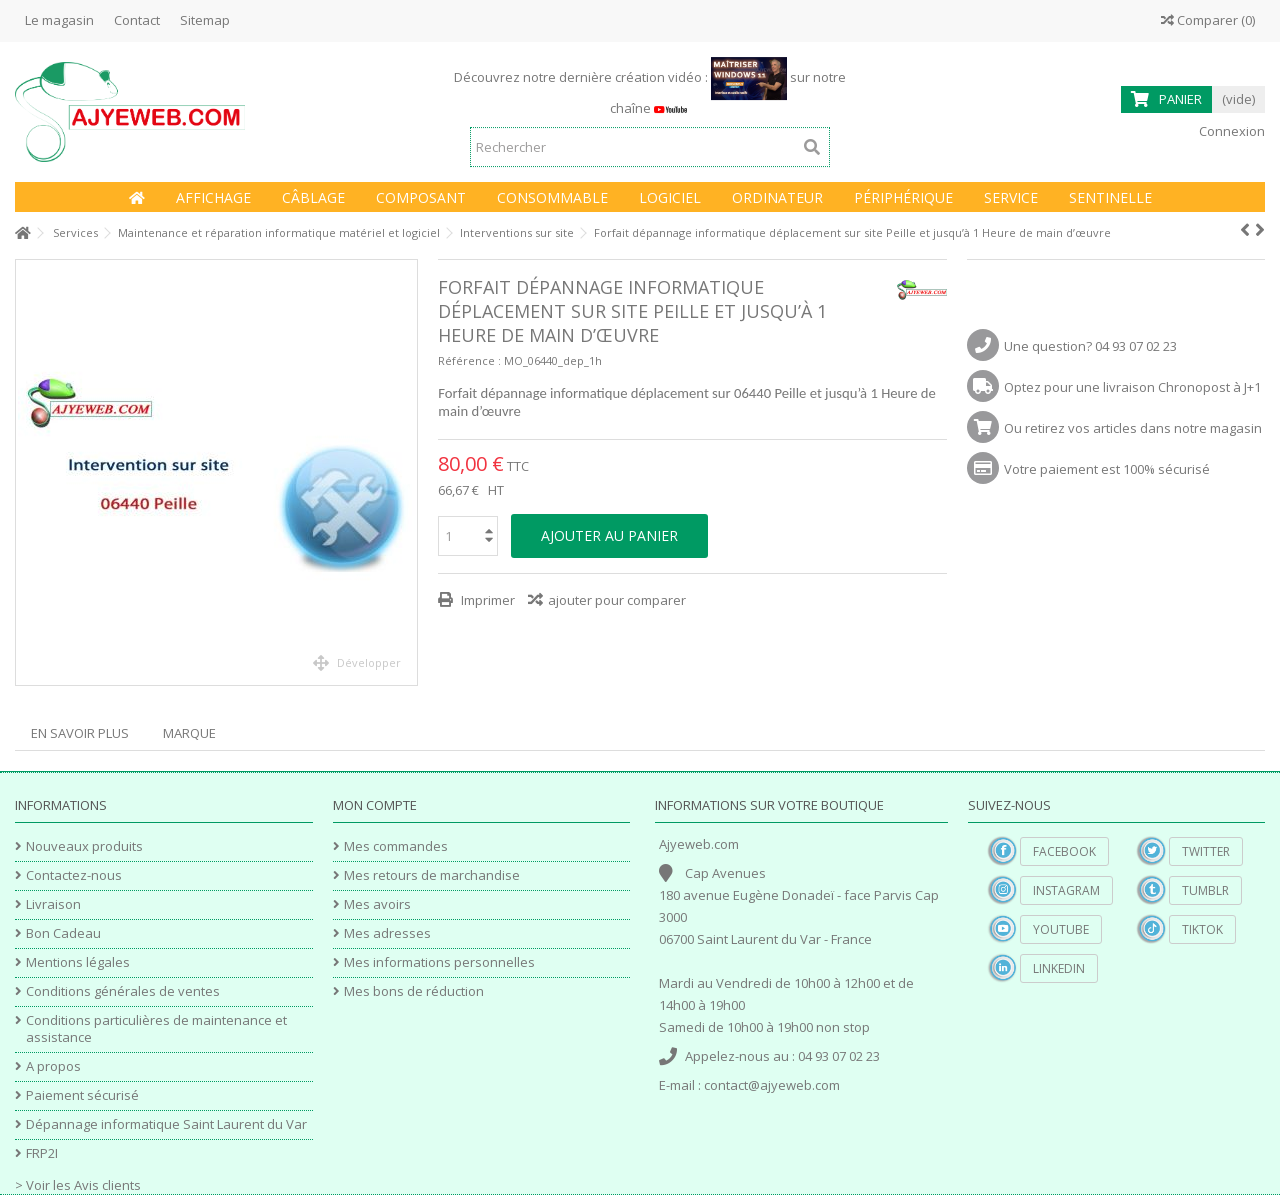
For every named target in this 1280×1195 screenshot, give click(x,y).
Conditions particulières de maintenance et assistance (156, 1029)
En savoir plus (80, 733)
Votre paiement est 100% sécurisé (1107, 469)
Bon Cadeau (63, 933)
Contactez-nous (74, 875)
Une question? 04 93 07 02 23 (1090, 346)
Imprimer (486, 600)
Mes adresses (387, 933)
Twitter (1206, 851)
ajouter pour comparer (617, 600)
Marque (189, 733)
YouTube (1061, 929)
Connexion (1230, 131)
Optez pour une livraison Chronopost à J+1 (1132, 387)
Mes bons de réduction (414, 991)
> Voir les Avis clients (78, 1185)
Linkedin (1059, 968)
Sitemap (205, 20)
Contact (137, 20)
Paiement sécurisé (82, 1095)
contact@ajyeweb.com (772, 1085)
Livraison (53, 904)
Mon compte (375, 805)
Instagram (1066, 890)
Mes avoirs (377, 904)
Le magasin (59, 20)
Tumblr (1205, 890)
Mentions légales (78, 962)
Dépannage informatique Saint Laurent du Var (166, 1124)
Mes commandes (396, 846)
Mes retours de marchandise (432, 875)
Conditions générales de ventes (123, 991)
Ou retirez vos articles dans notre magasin (1133, 428)
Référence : (469, 360)
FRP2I (42, 1153)
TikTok (1202, 929)
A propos (53, 1066)
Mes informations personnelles (439, 962)
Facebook (1064, 851)
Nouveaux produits (84, 846)
